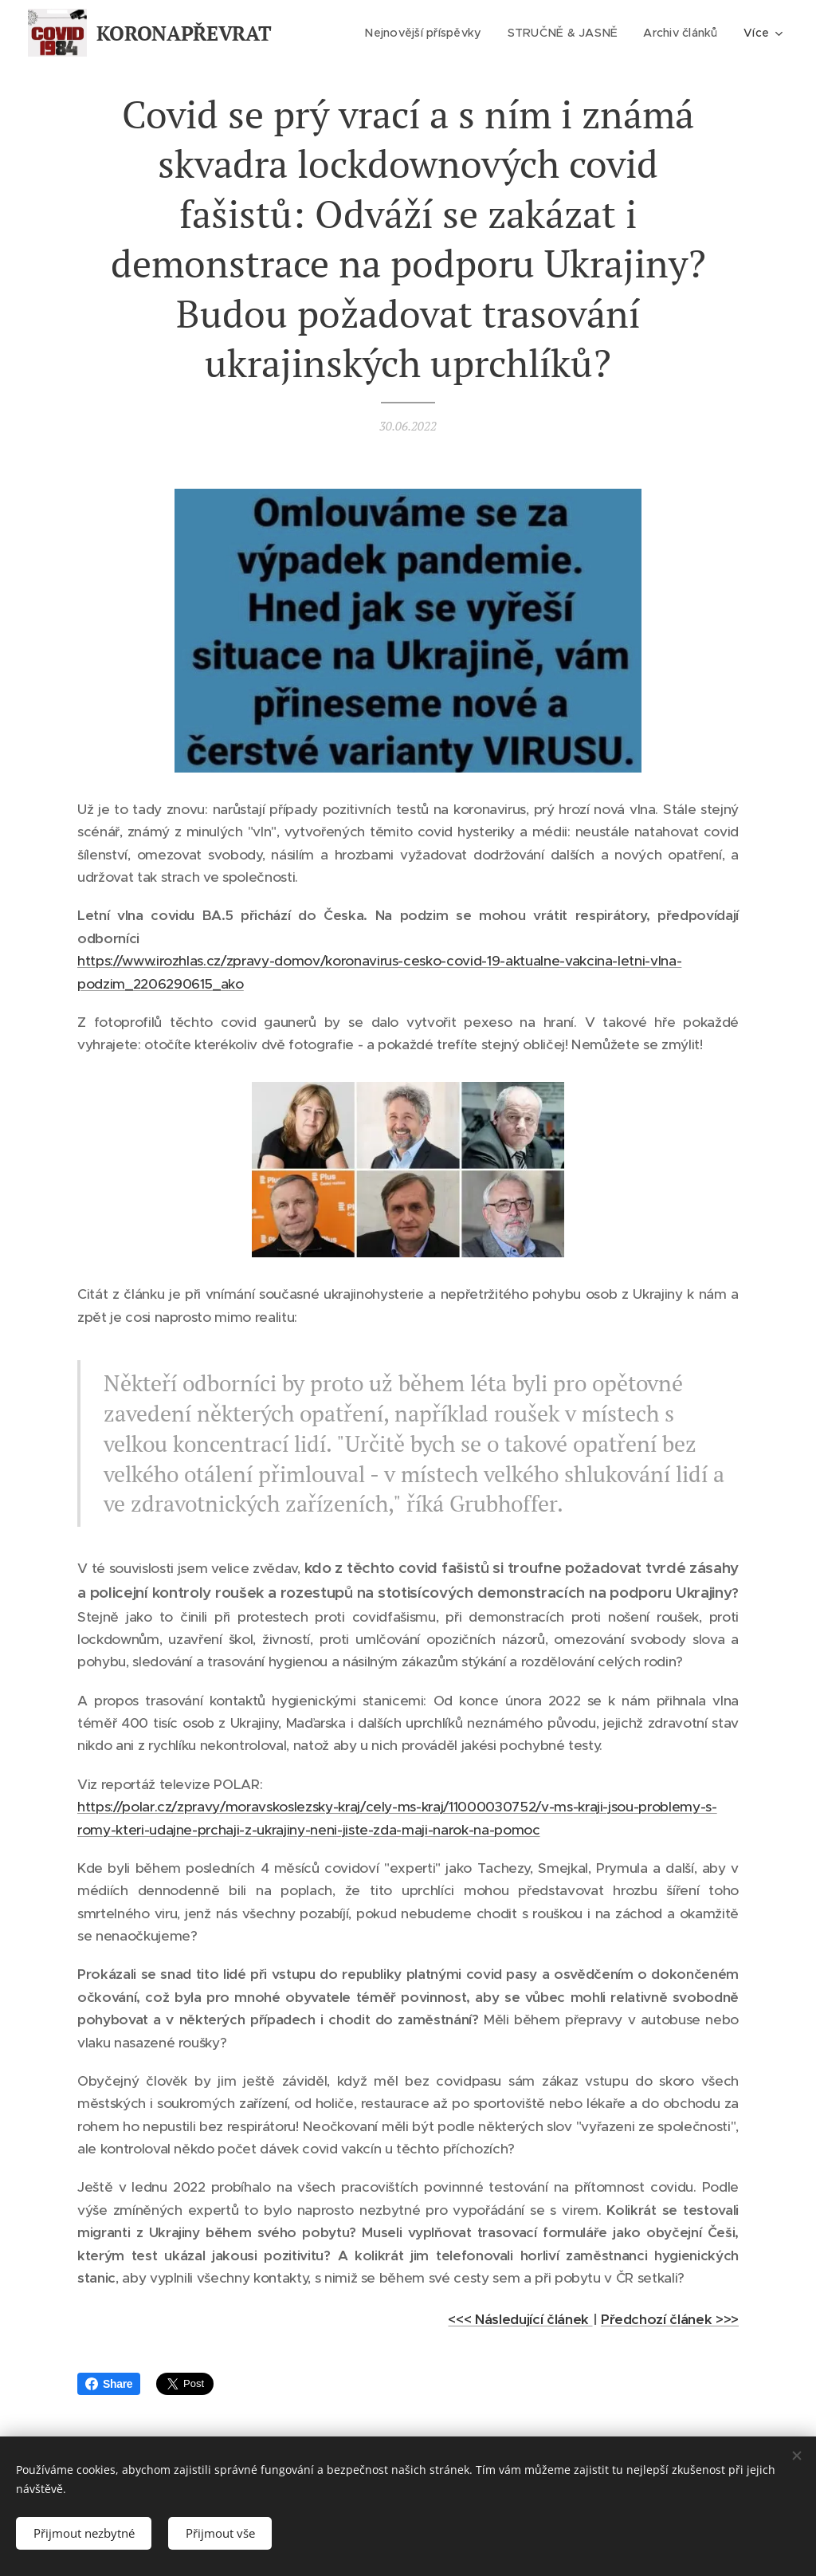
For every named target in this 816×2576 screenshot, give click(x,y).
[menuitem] (425, 33)
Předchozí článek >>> (670, 2320)
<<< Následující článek (520, 2320)
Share (108, 2383)
